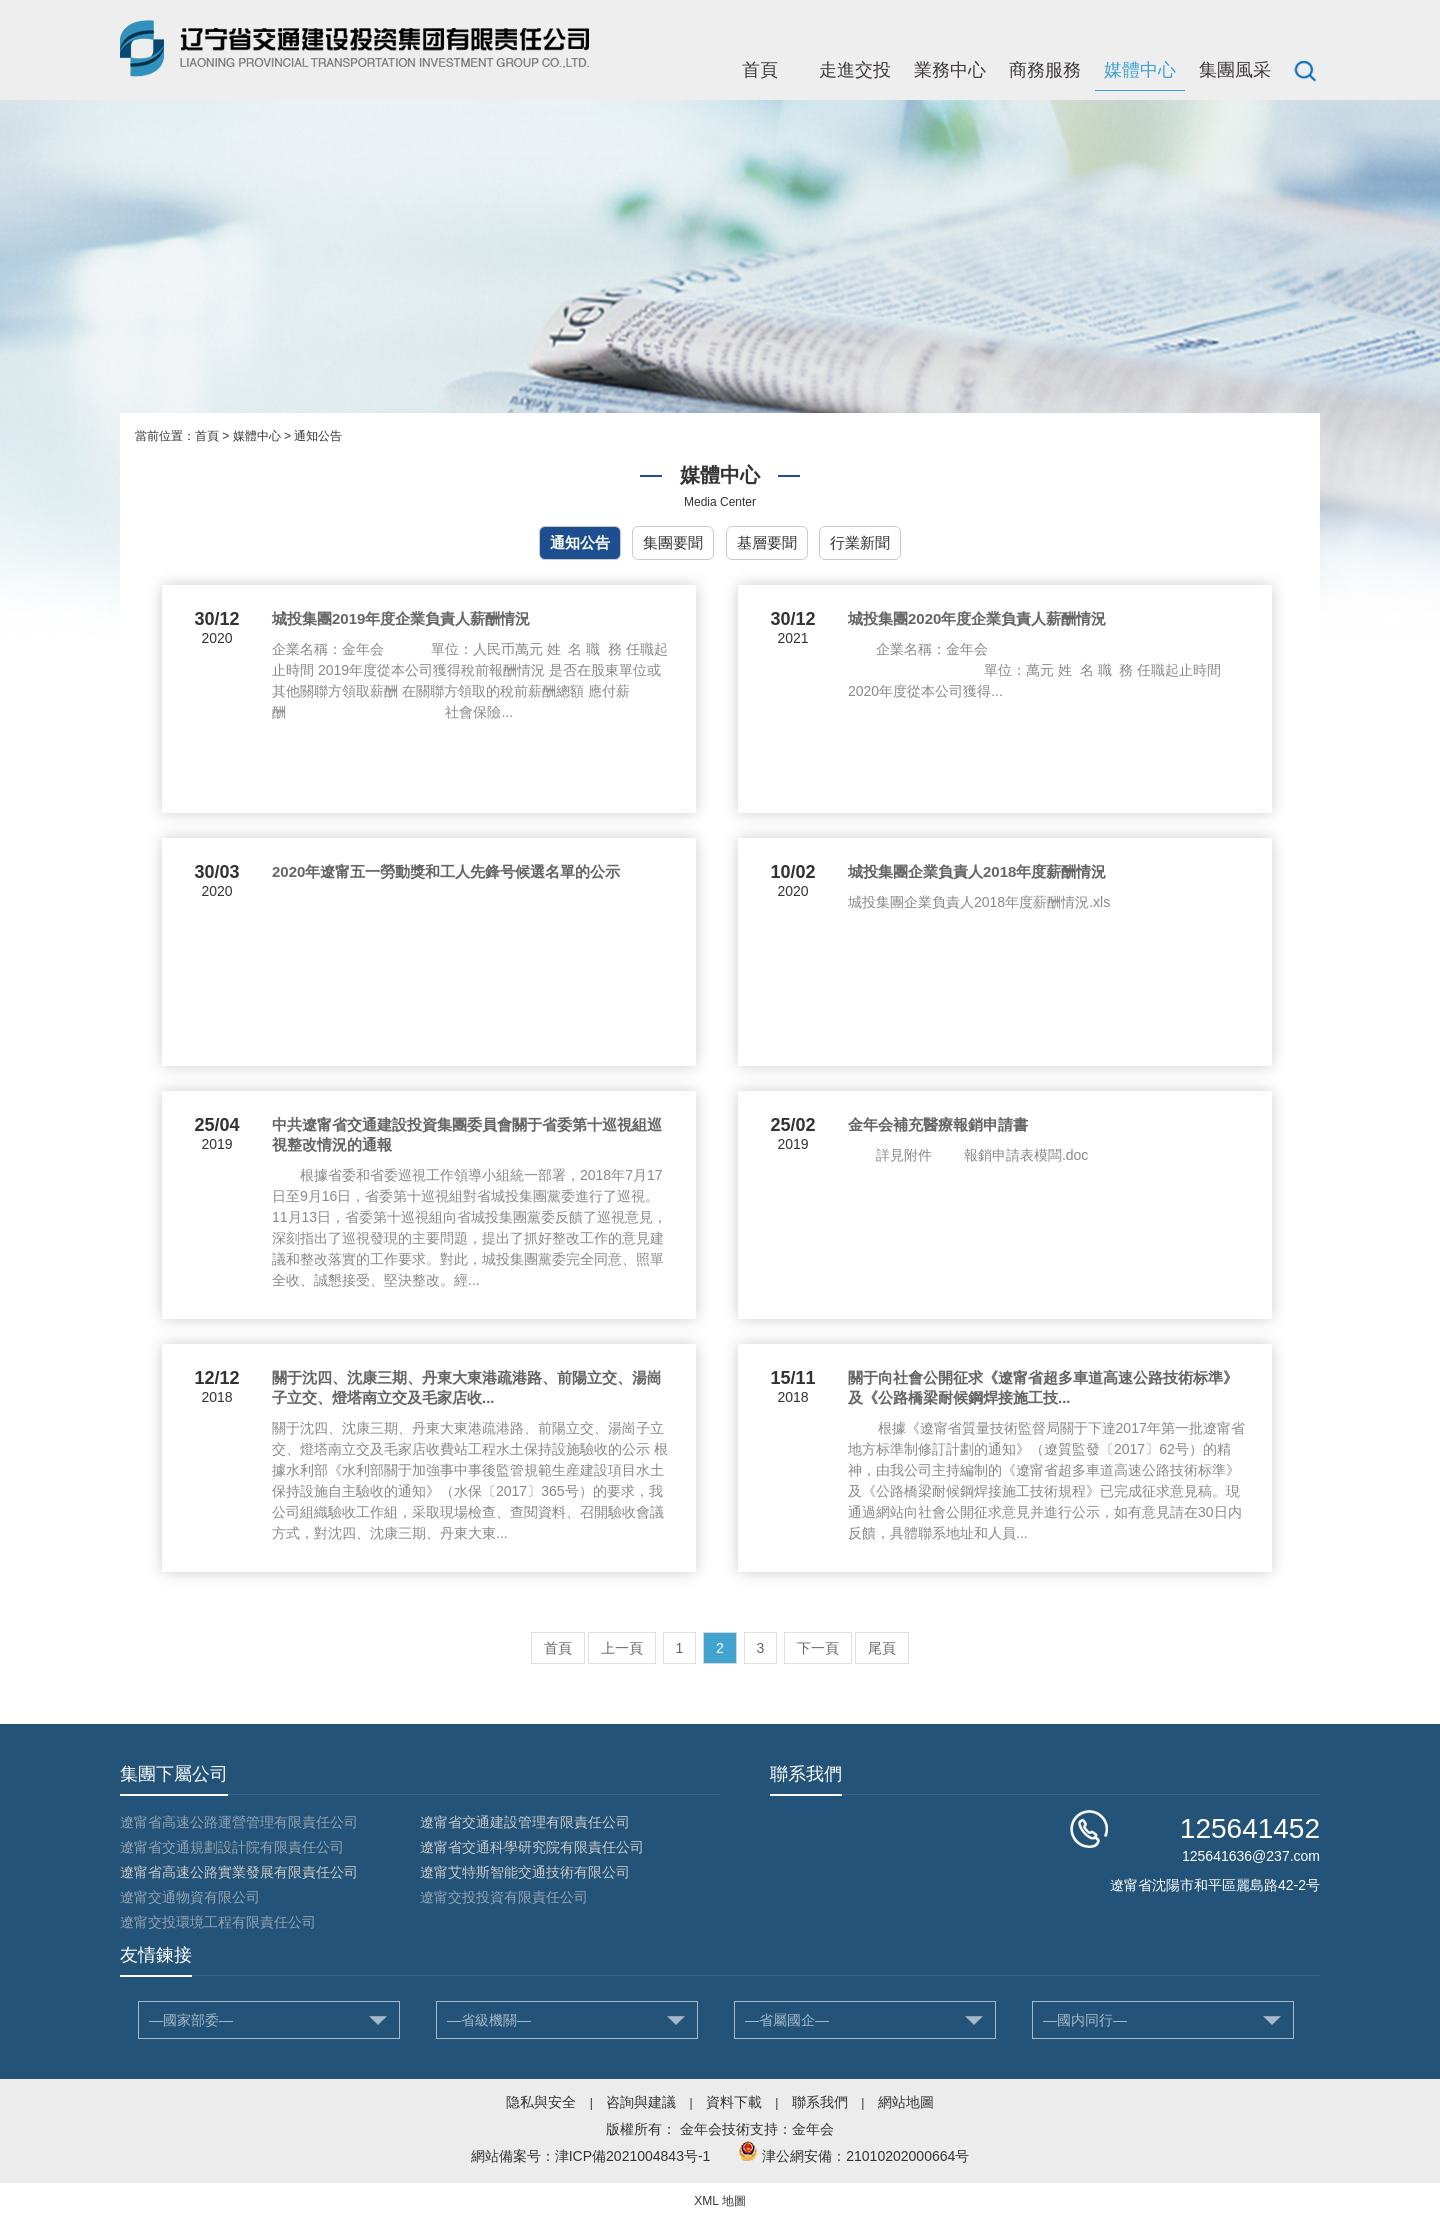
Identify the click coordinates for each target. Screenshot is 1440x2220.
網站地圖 (906, 2102)
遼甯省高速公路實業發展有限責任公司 (239, 1872)
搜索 (1305, 70)
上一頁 (622, 1648)
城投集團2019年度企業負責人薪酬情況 (401, 618)
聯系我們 (820, 2102)
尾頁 (882, 1648)
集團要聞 (673, 542)
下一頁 (818, 1648)
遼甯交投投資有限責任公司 (504, 1897)
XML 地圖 (720, 2201)
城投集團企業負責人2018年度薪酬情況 (977, 871)
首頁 (760, 70)
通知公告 (318, 436)
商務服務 (1045, 70)
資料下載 (734, 2102)
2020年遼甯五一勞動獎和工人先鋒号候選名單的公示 (446, 871)
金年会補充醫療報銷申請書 (938, 1124)
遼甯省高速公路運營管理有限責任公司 (239, 1822)
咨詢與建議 (641, 2102)
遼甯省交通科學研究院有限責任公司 (532, 1847)
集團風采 (1235, 70)
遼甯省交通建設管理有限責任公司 (525, 1822)
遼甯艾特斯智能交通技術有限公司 (525, 1872)
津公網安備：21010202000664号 (865, 2156)
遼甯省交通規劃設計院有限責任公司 (232, 1847)
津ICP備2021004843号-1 (633, 2156)
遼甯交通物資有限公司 (190, 1897)
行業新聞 (860, 542)
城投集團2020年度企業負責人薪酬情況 (977, 618)
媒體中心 (1140, 70)
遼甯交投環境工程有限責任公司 (218, 1922)
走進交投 (855, 70)
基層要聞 (767, 542)
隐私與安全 (541, 2102)
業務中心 (950, 70)
